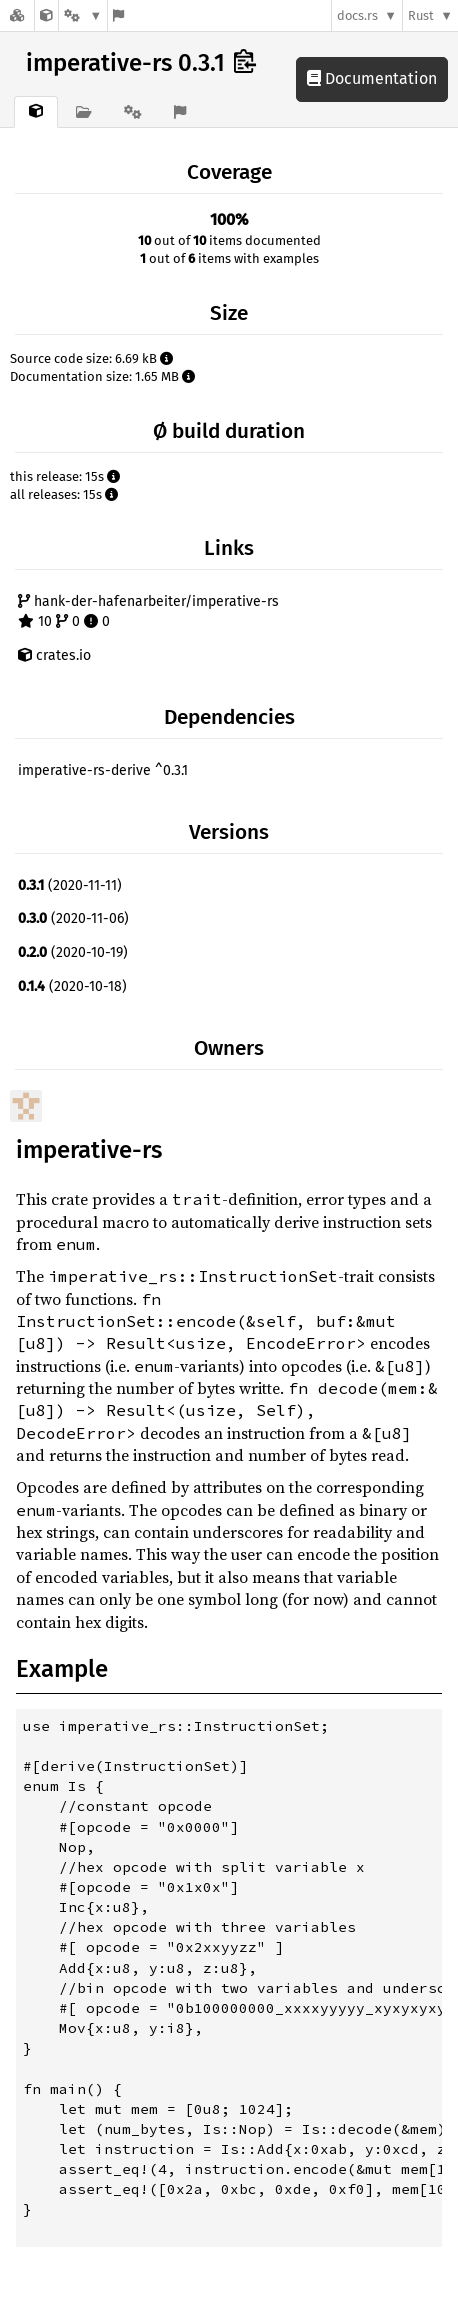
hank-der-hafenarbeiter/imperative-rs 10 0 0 (148, 611)
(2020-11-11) (70, 885)
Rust (421, 15)
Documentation (372, 78)
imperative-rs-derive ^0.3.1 (103, 770)
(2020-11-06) (73, 918)
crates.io (54, 655)
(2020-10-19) (73, 952)
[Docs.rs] (17, 15)
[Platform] (83, 15)
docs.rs (357, 15)
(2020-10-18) (72, 986)
